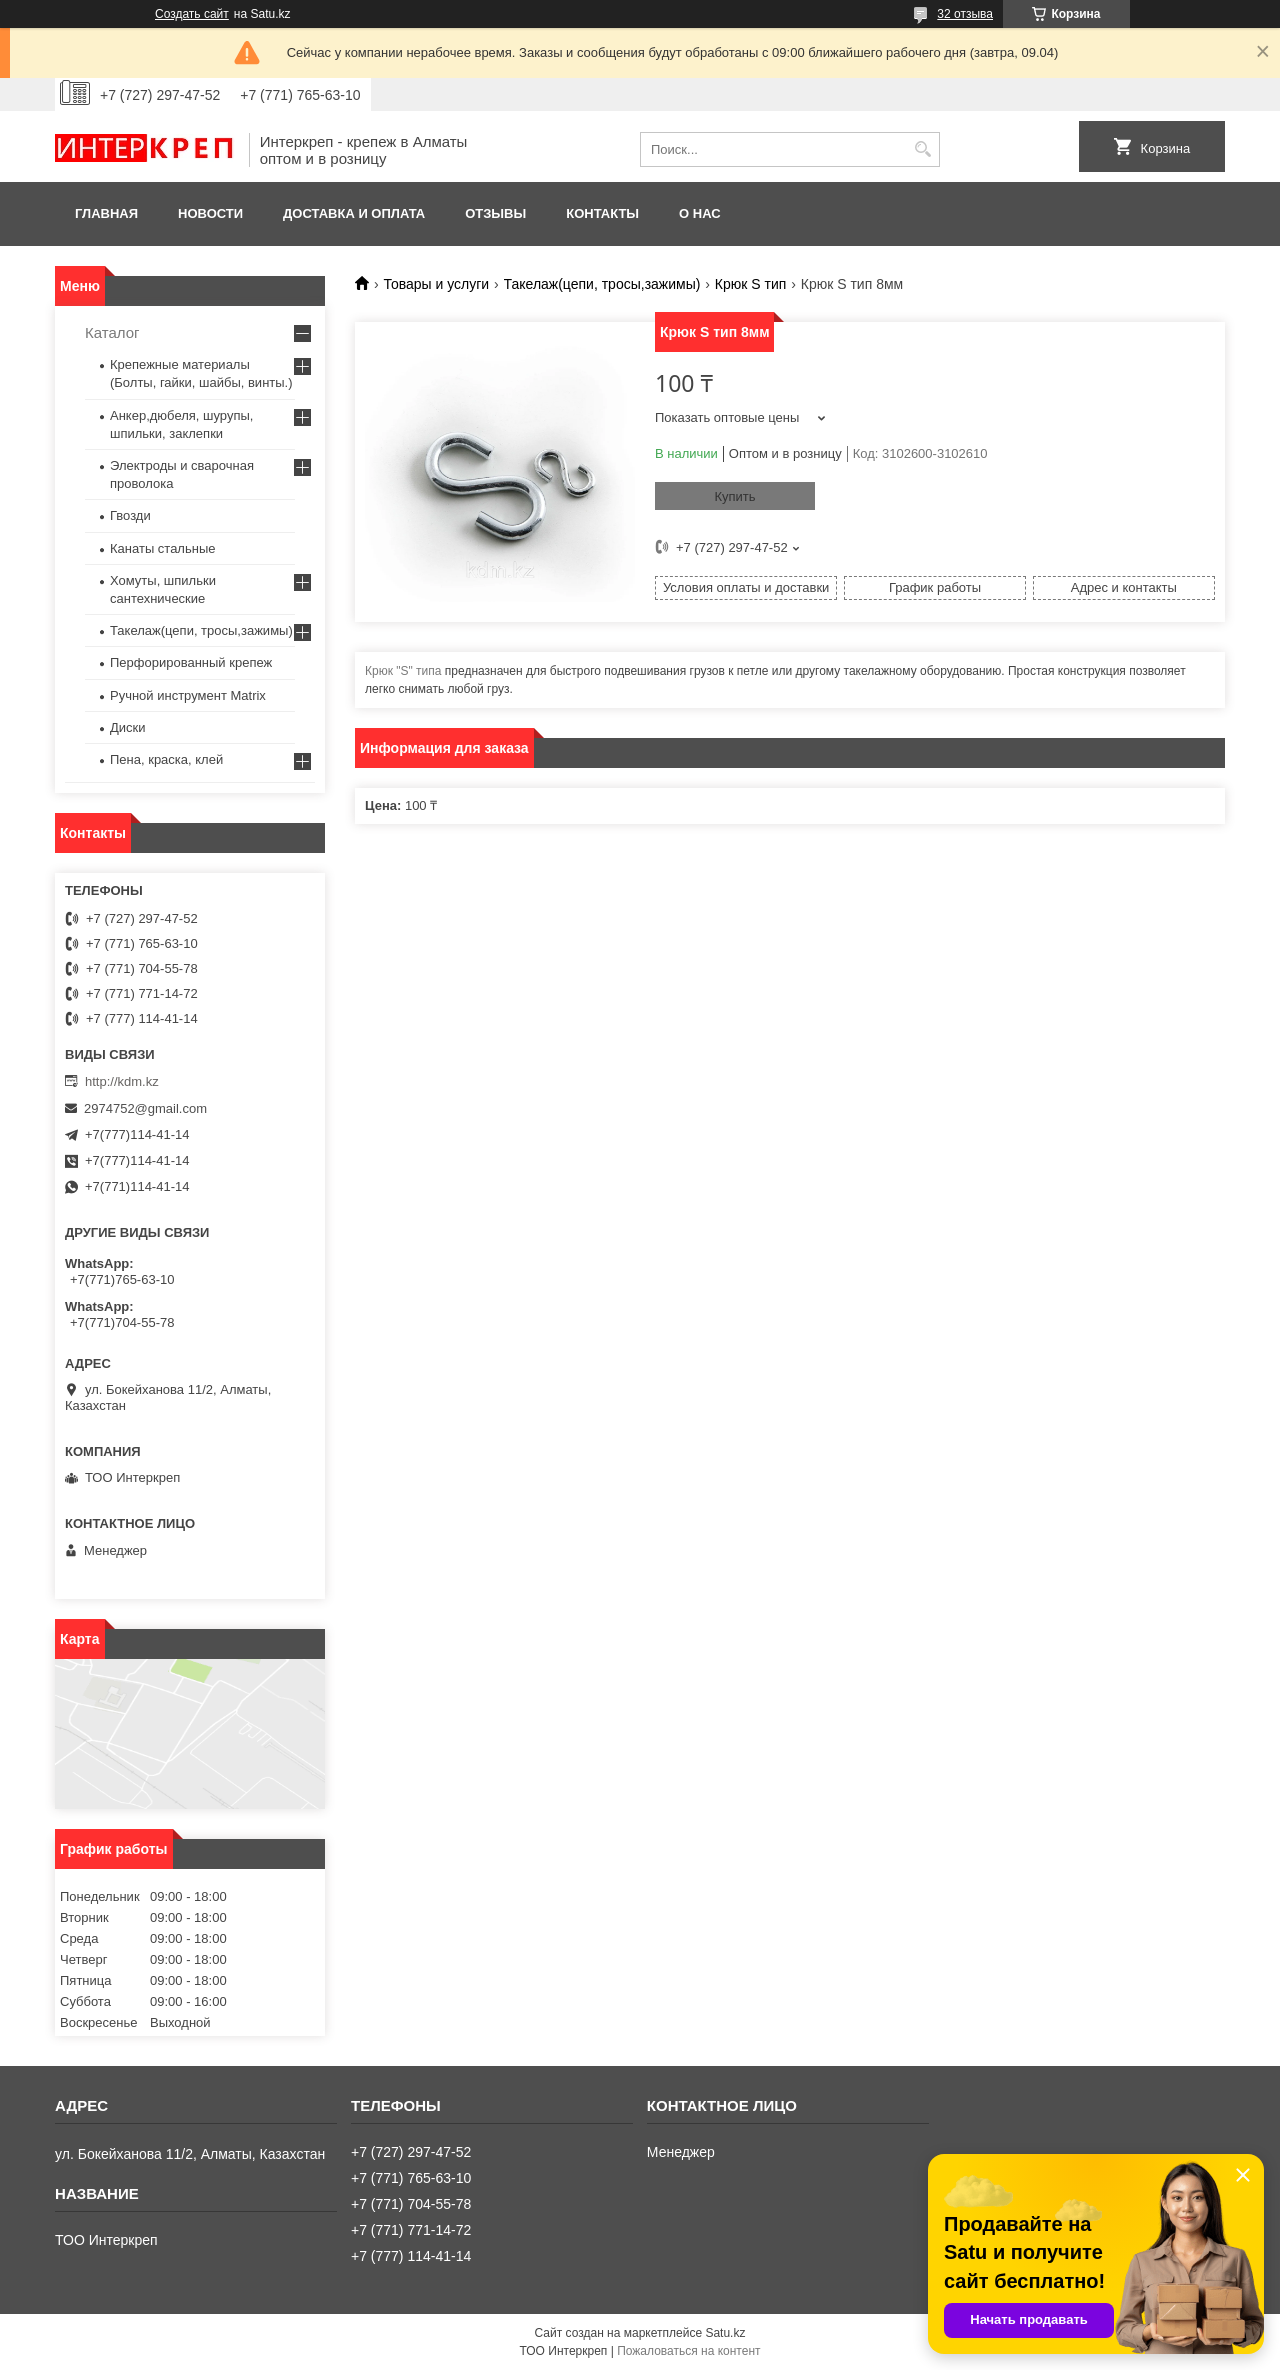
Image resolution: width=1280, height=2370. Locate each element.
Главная (106, 213)
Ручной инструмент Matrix (188, 695)
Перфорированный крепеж (191, 662)
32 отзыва (965, 14)
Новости (210, 213)
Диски (128, 727)
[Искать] (922, 149)
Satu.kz (725, 2333)
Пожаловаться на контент (688, 2351)
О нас (700, 213)
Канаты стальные (163, 548)
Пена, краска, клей (166, 759)
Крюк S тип (751, 284)
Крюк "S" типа (403, 671)
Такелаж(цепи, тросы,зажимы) (602, 284)
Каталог (112, 332)
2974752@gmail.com (145, 1108)
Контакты (602, 213)
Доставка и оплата (354, 213)
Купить (734, 496)
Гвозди (130, 515)
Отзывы (495, 213)
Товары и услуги (436, 284)
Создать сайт (192, 14)
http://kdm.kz (122, 1081)
